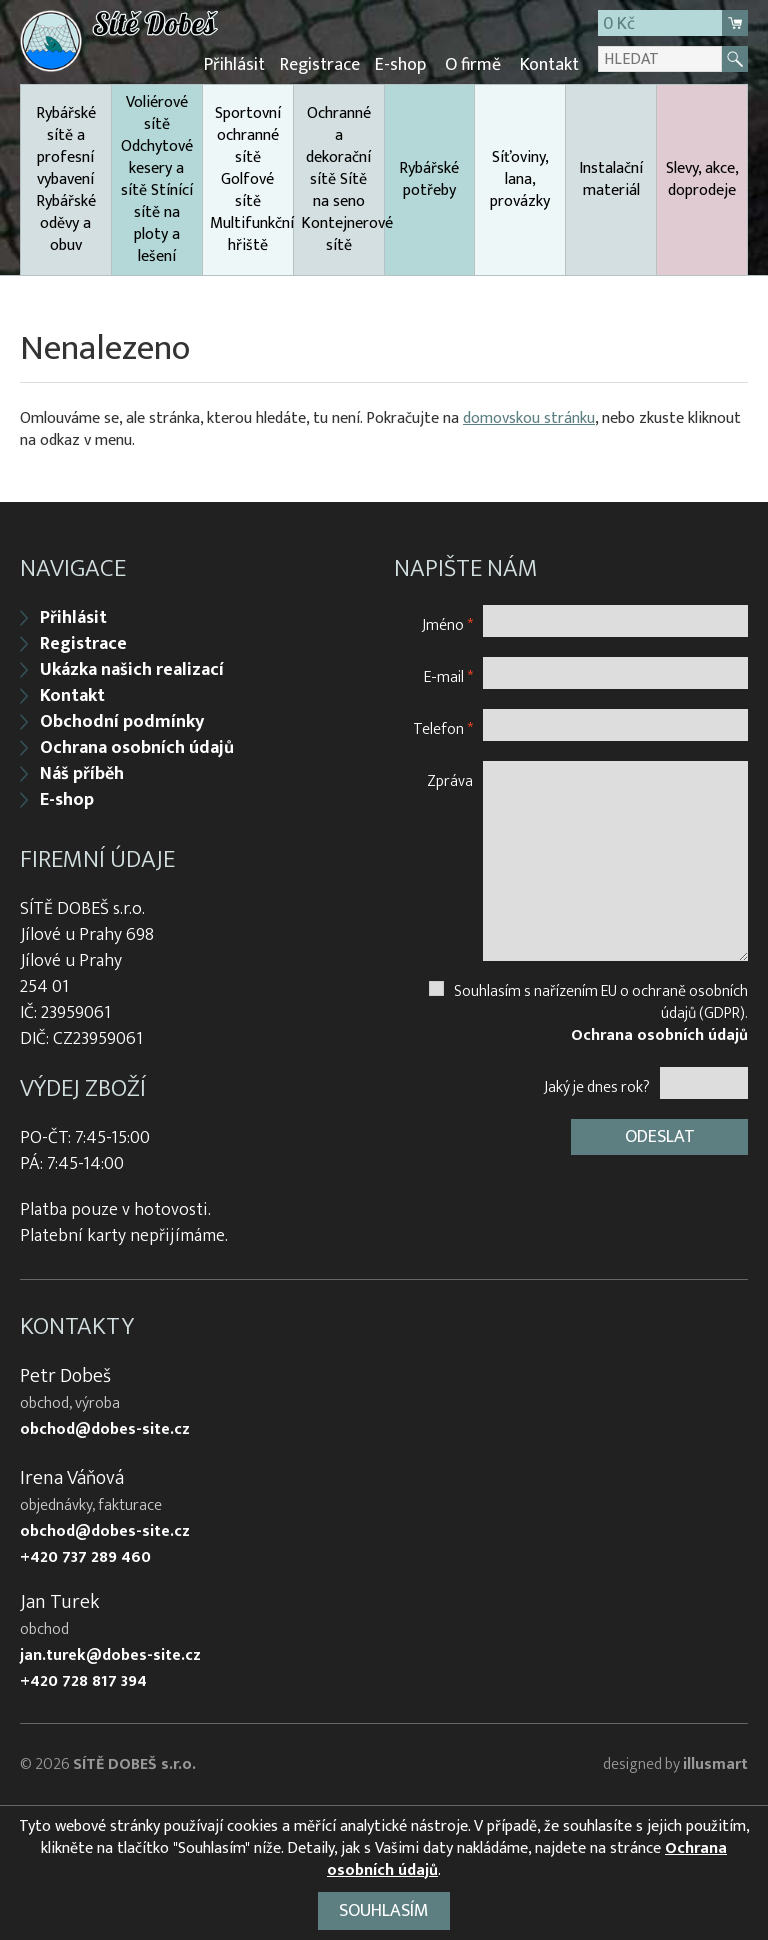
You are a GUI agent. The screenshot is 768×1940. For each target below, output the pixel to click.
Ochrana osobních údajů (137, 748)
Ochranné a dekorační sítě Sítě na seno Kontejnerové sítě (342, 179)
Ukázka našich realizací (132, 670)
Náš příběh (82, 774)
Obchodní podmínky (122, 722)
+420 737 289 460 (85, 1558)
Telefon (443, 728)
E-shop (400, 65)
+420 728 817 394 (83, 1682)
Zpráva (450, 780)
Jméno (447, 624)
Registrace (320, 65)
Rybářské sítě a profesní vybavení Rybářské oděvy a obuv (66, 179)
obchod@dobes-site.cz (105, 1430)
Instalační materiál (611, 179)
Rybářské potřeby (429, 179)
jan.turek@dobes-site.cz (110, 1656)
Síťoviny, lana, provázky (520, 179)
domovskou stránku (529, 418)
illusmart (715, 1764)
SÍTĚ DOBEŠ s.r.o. (134, 1764)
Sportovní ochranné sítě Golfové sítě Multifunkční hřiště (251, 179)
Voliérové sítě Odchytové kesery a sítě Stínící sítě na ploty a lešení (157, 179)
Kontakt (549, 65)
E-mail (448, 676)
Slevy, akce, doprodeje (702, 179)
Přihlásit (234, 65)
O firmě (473, 65)
